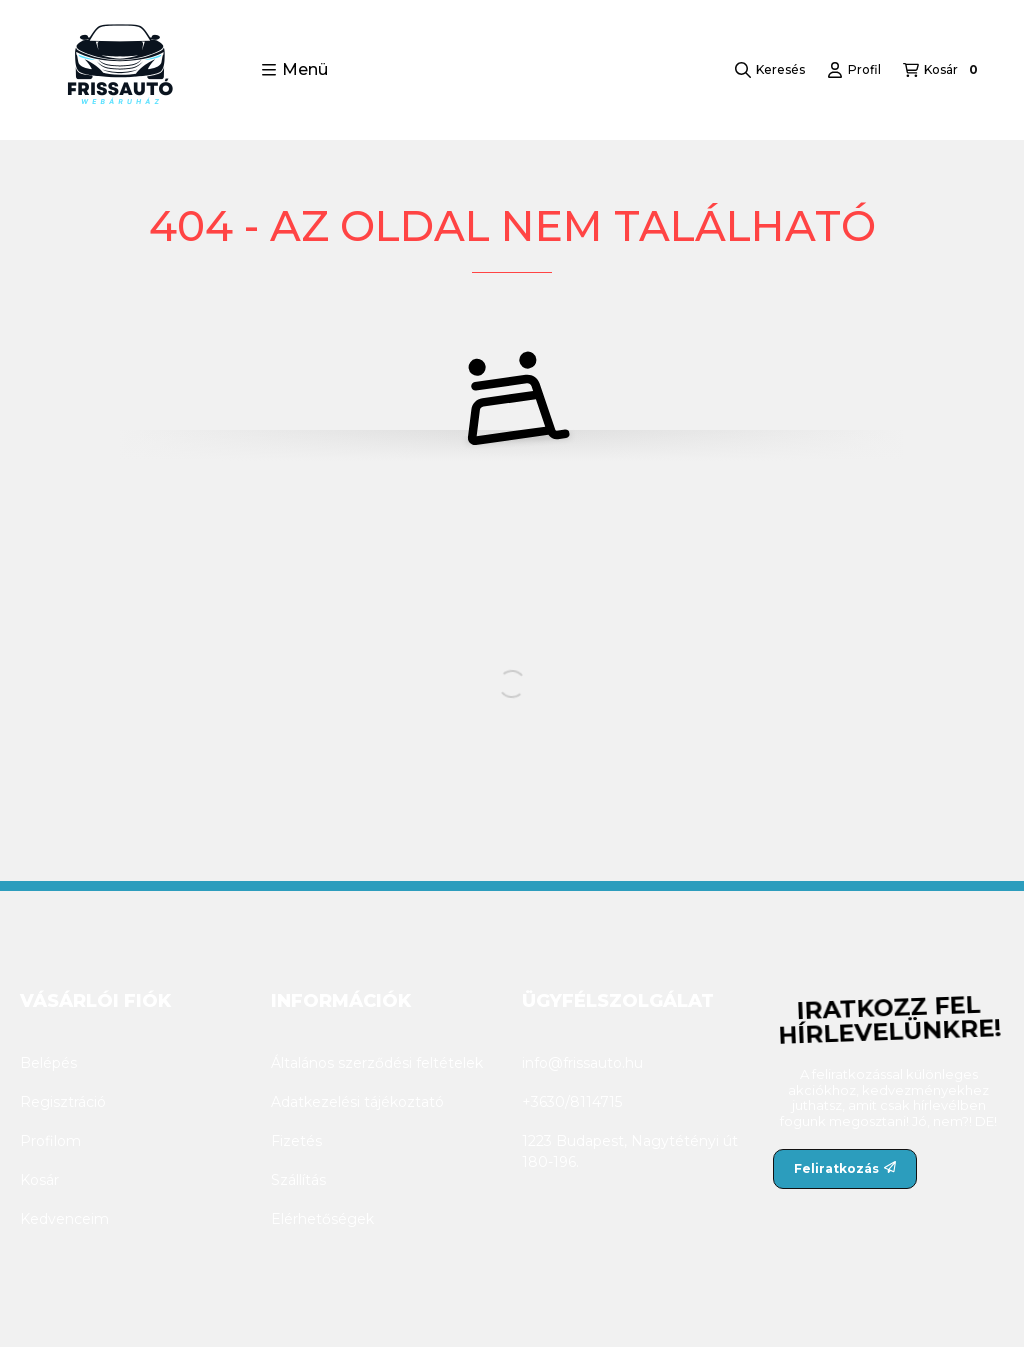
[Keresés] (770, 70)
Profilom (50, 1141)
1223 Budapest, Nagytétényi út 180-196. (630, 1151)
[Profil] (854, 70)
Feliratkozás (845, 1168)
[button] (294, 70)
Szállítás (298, 1180)
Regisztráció (63, 1102)
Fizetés (296, 1141)
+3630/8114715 (572, 1102)
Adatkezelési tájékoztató (357, 1102)
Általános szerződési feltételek (377, 1063)
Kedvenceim (64, 1219)
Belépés (48, 1063)
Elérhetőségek (322, 1219)
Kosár (39, 1180)
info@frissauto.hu (582, 1063)
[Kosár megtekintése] (943, 70)
